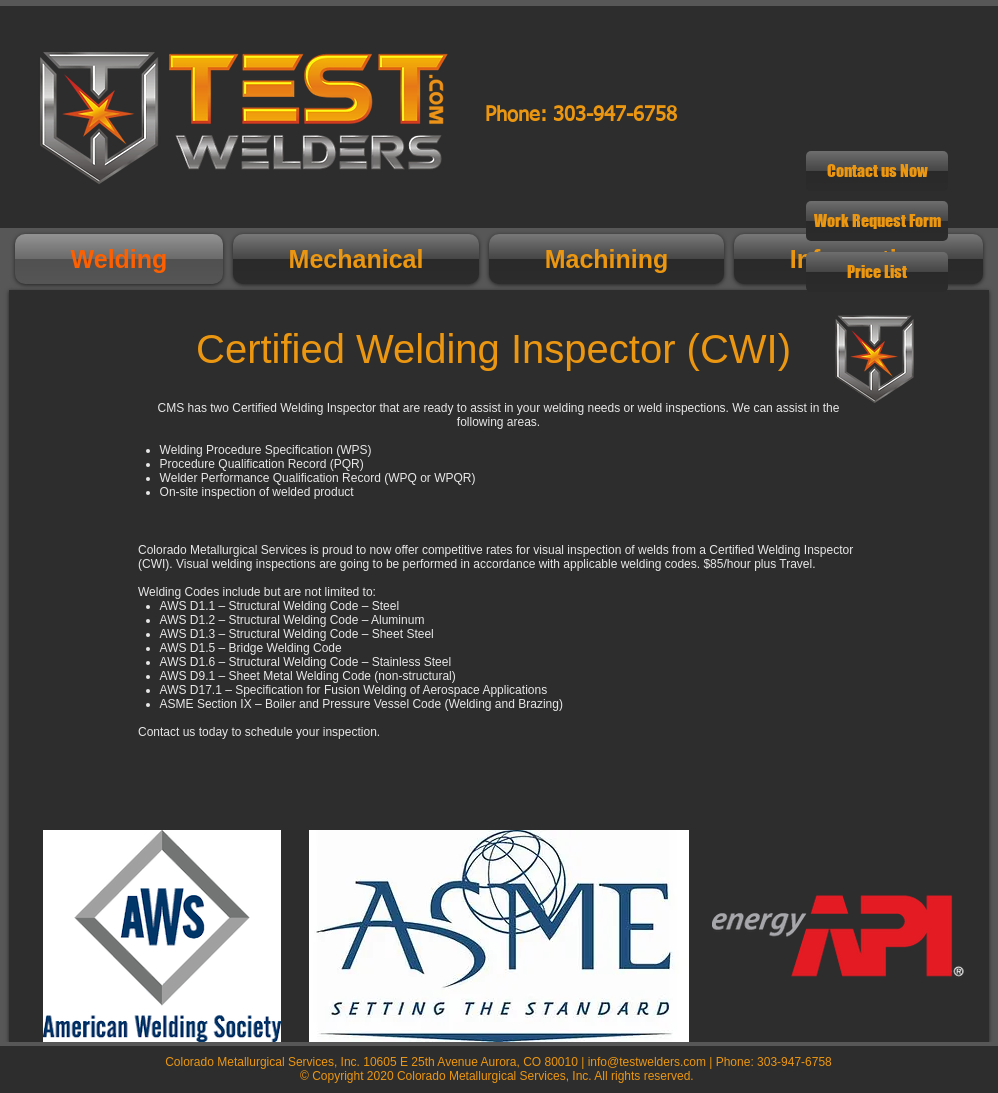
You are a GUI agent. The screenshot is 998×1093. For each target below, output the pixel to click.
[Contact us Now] (877, 171)
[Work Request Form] (877, 221)
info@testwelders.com (647, 1062)
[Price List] (877, 272)
